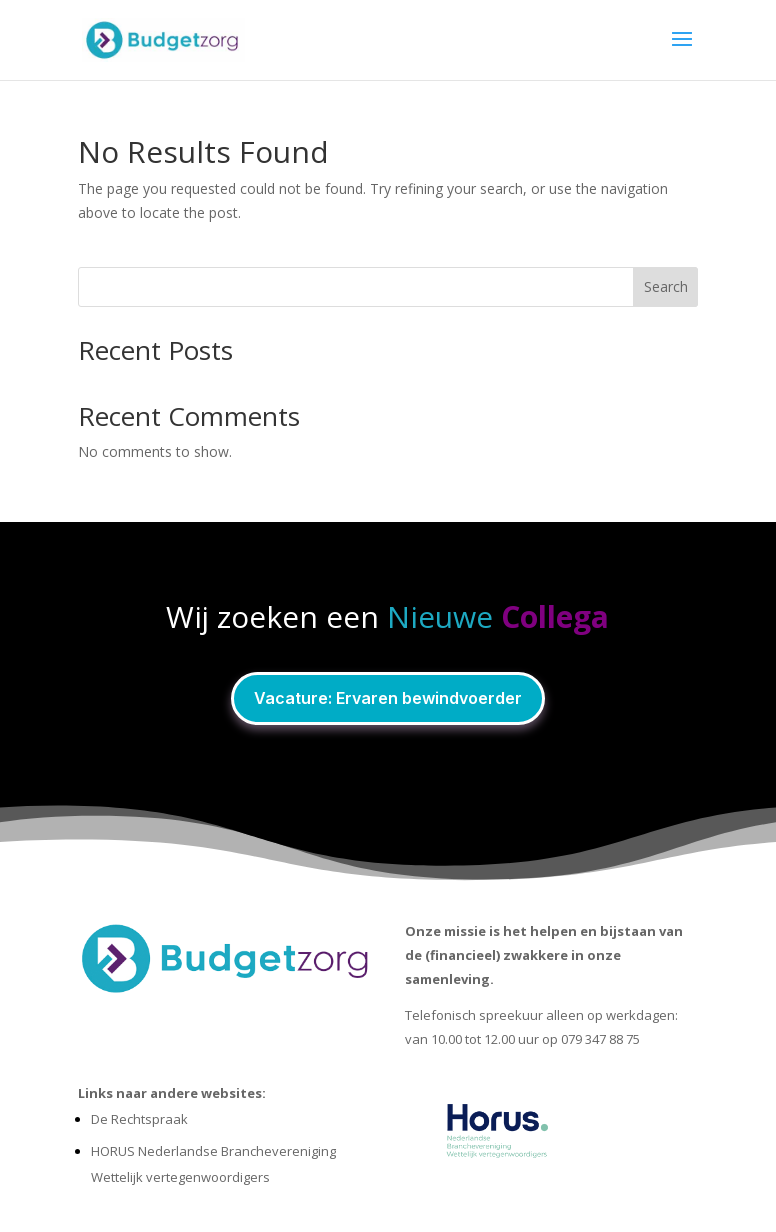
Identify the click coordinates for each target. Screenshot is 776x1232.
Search (666, 286)
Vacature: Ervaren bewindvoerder (388, 698)
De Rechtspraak (139, 1119)
